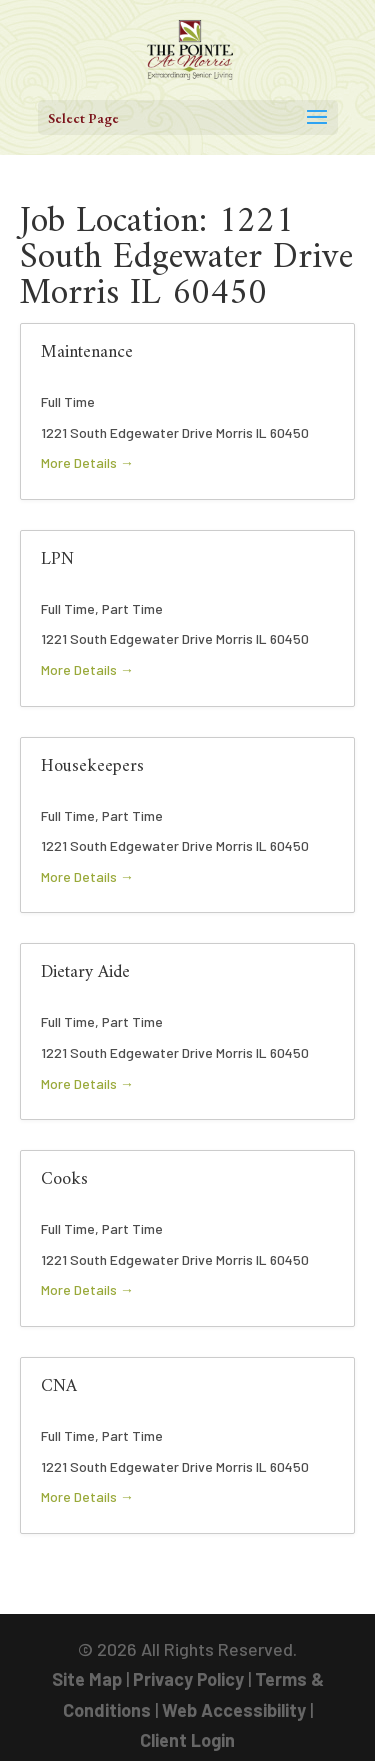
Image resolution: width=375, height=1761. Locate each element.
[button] (188, 117)
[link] (190, 47)
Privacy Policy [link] (188, 1679)
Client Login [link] (187, 1740)
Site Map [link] (87, 1679)
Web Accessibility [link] (234, 1710)
